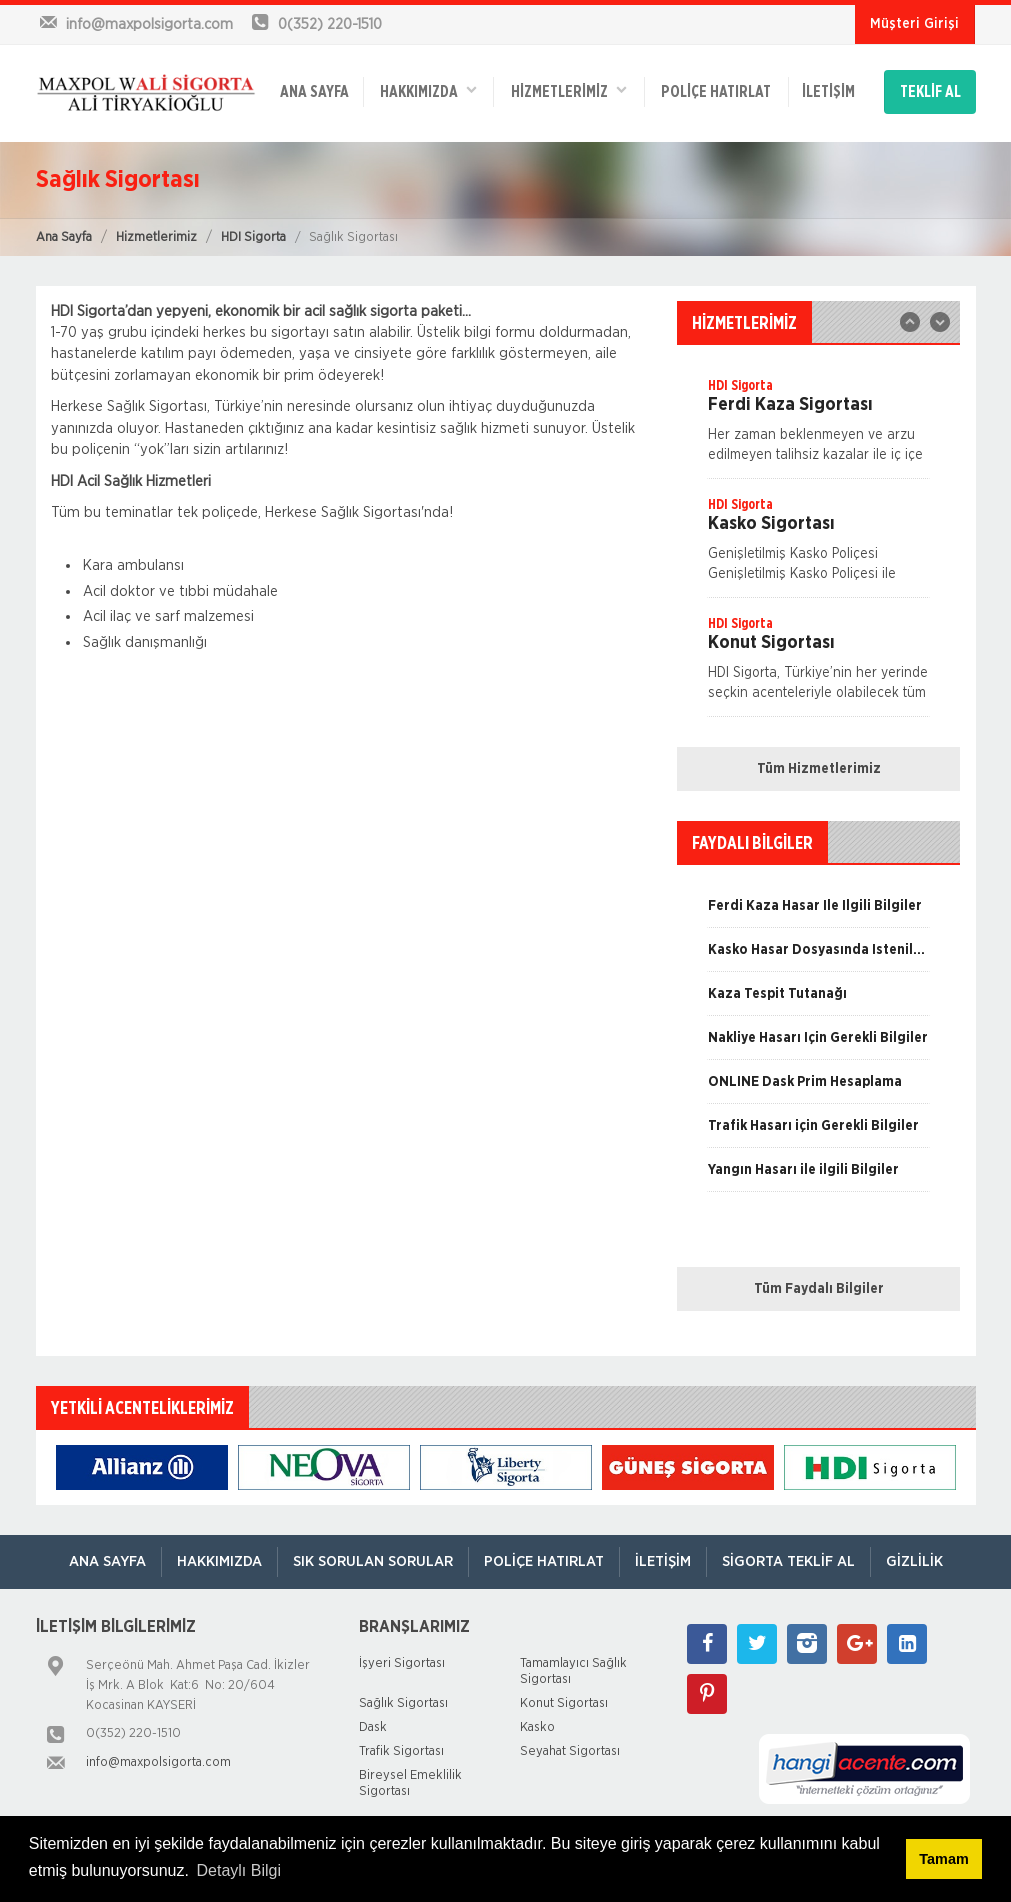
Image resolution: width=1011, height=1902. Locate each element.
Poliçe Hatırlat (716, 92)
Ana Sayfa (64, 237)
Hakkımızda (428, 90)
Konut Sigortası (564, 1703)
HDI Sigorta (253, 237)
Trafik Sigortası (401, 1751)
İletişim (828, 92)
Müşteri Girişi (914, 24)
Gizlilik (914, 1561)
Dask (373, 1727)
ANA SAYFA (314, 92)
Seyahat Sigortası (570, 1751)
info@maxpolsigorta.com (158, 1762)
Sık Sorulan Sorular (373, 1561)
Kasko (537, 1727)
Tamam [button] (943, 1859)
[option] (818, 427)
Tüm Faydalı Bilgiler (819, 1289)
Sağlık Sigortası (403, 1703)
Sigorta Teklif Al (788, 1561)
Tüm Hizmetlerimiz (819, 769)
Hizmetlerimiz (156, 237)
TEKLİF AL (930, 92)
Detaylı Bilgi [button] (239, 1870)
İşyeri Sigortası (402, 1663)
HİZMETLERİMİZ (569, 90)
